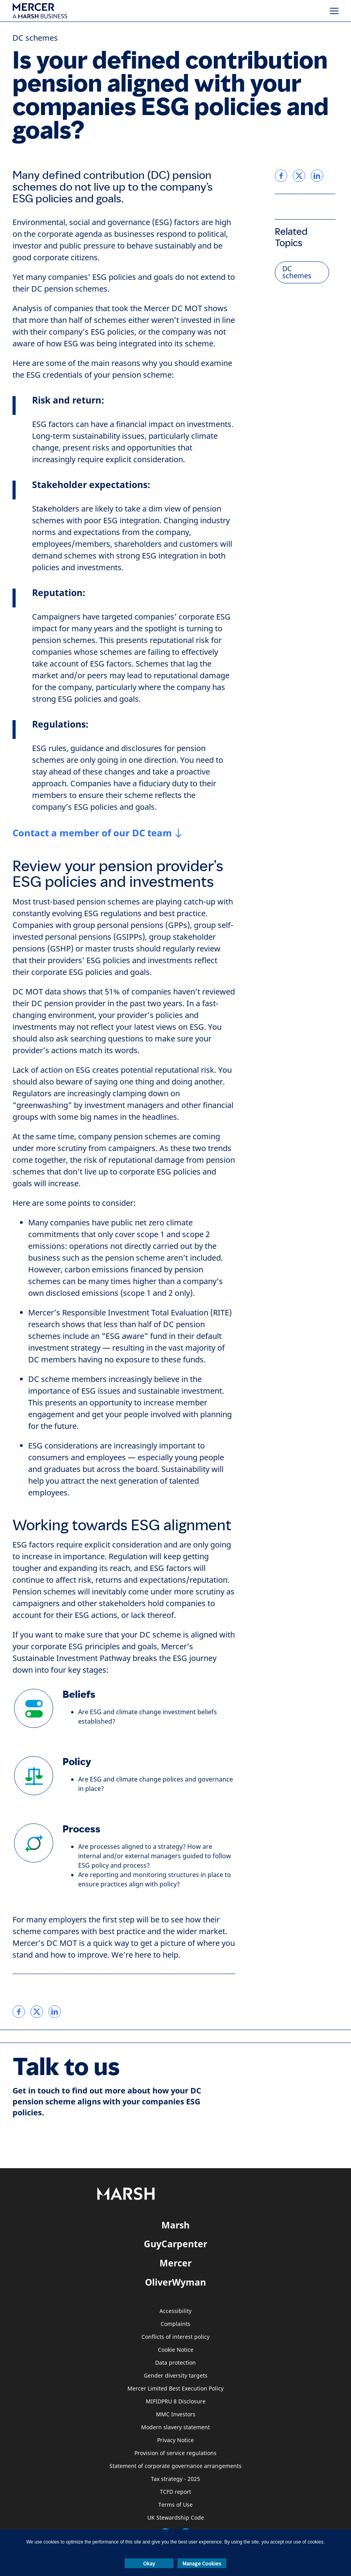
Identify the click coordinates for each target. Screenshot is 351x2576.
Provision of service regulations (175, 2453)
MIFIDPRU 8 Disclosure (176, 2402)
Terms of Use (175, 2505)
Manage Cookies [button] (202, 2563)
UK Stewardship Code (175, 2518)
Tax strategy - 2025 (175, 2479)
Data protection (175, 2363)
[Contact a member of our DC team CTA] (97, 833)
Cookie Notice (175, 2350)
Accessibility (175, 2311)
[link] (19, 2012)
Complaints (175, 2324)
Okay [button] (149, 2563)
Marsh (175, 2225)
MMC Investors (175, 2414)
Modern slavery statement (175, 2427)
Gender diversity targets (176, 2376)
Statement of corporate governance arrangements (175, 2466)
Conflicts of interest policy (175, 2337)
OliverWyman (175, 2282)
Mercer (175, 2263)
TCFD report (175, 2492)
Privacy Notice (175, 2440)
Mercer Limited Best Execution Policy (175, 2389)
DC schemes (35, 38)
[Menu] (334, 11)
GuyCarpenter (175, 2243)
